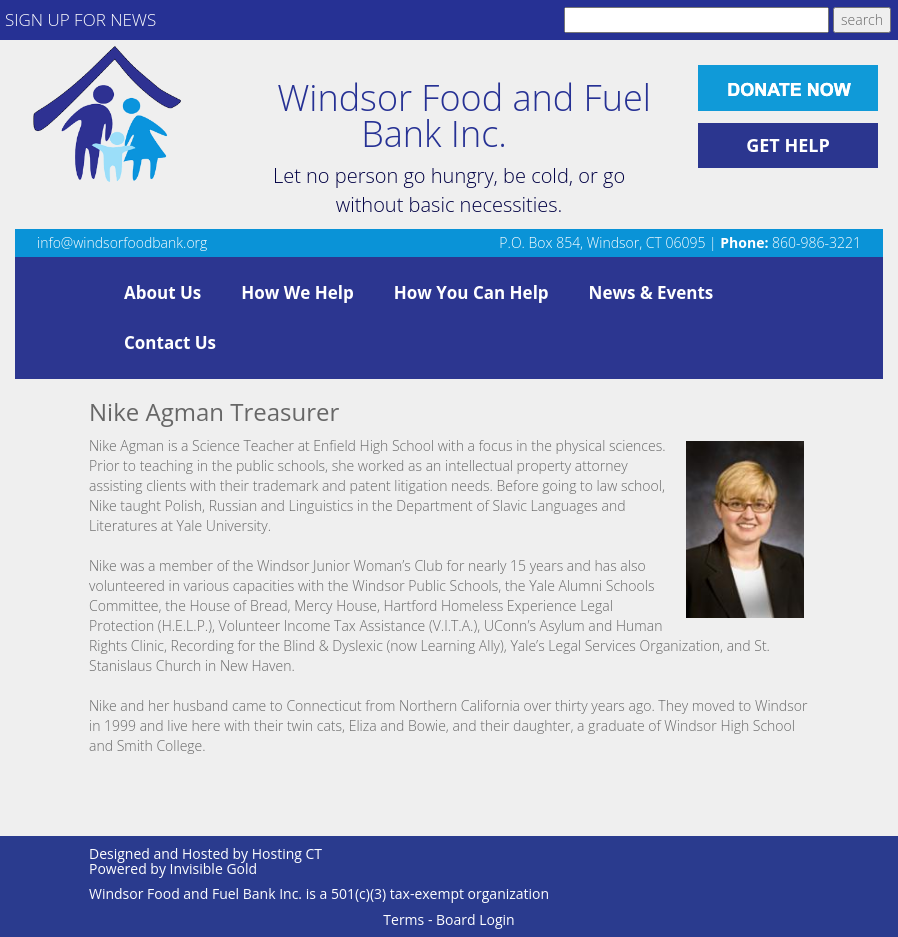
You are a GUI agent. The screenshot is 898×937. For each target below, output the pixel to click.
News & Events (651, 292)
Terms (403, 919)
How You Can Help (471, 292)
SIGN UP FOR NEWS (80, 19)
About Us (162, 292)
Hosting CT (287, 853)
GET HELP (788, 145)
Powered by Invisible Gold (173, 868)
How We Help (297, 292)
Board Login (475, 919)
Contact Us (170, 342)
